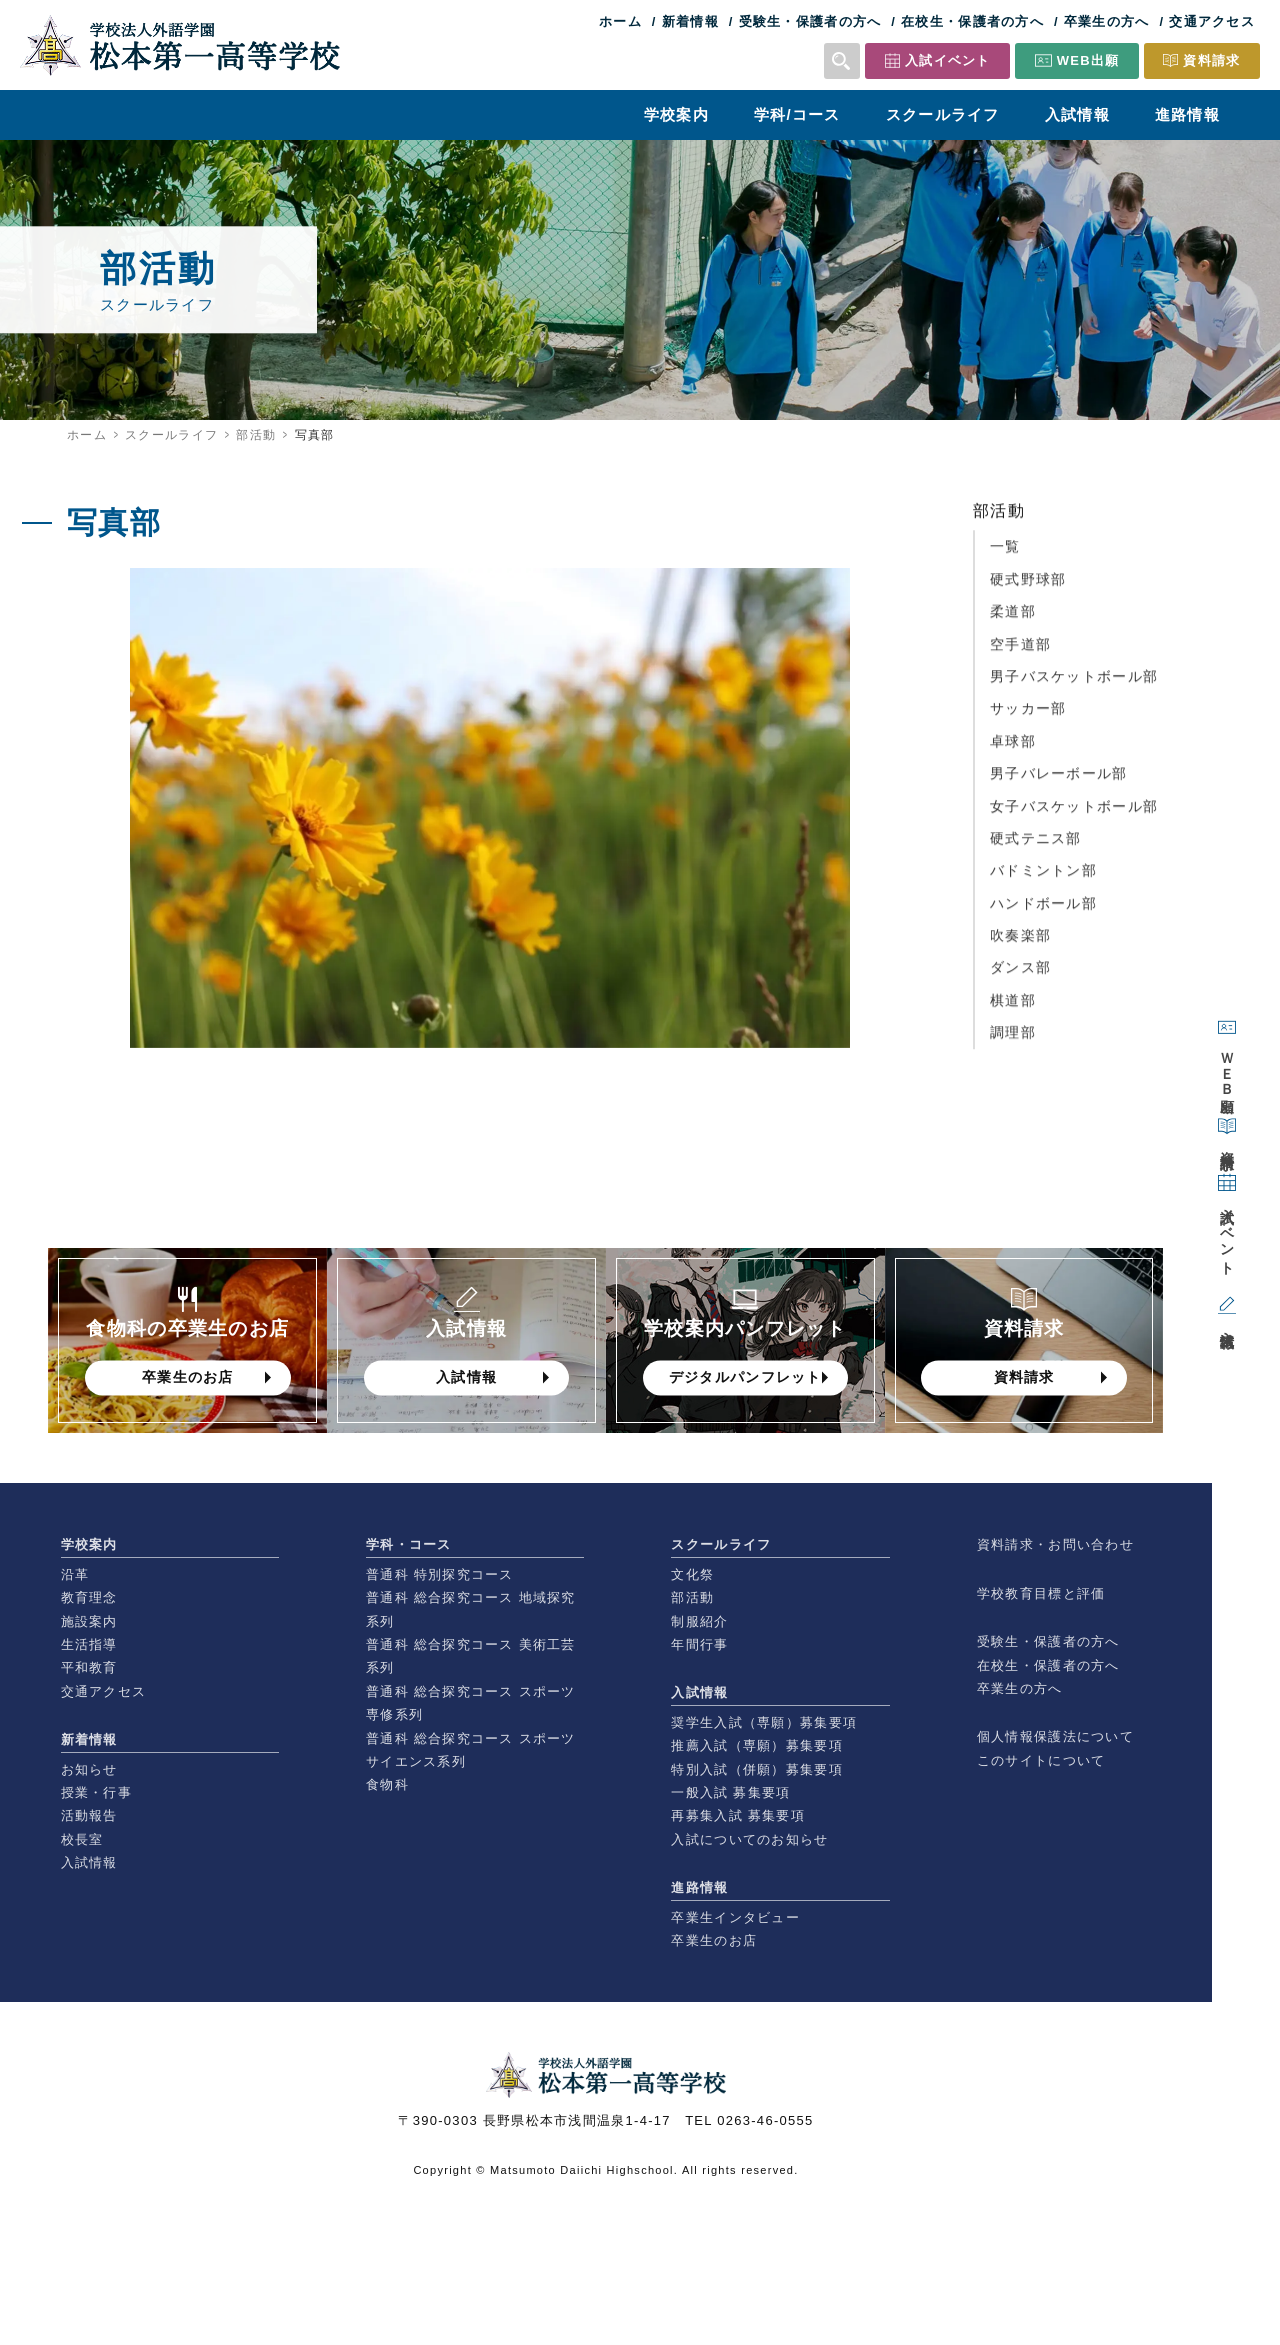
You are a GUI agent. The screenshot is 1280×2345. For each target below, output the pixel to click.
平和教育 (89, 1667)
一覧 (1005, 555)
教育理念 (89, 1597)
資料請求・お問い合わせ (1055, 1544)
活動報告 (89, 1815)
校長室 (82, 1839)
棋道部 (1013, 1009)
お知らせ (89, 1769)
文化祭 (692, 1574)
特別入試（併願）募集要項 (756, 1769)
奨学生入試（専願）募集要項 (764, 1722)
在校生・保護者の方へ (972, 21)
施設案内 (89, 1621)
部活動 (256, 435)
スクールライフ (943, 114)
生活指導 (89, 1644)
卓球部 (1013, 750)
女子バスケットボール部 (1074, 814)
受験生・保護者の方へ (810, 21)
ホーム (620, 21)
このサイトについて (1041, 1760)
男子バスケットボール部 (1074, 685)
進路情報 (1187, 114)
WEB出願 (1088, 60)
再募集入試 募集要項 (737, 1815)
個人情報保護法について (1055, 1736)
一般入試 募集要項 (730, 1792)
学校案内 (676, 114)
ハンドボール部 (1043, 912)
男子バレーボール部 (1059, 782)
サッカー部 (1028, 717)
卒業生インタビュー (735, 1917)
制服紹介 (699, 1621)
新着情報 (690, 21)
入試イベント (948, 60)
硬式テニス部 (1036, 847)
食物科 (387, 1784)
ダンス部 (1020, 976)
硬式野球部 (1028, 588)
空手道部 (1020, 652)
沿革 (75, 1574)
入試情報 (1077, 114)
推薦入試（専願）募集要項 (756, 1745)
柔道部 (1013, 620)
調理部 (1013, 1041)
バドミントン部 (1043, 879)
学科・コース (409, 1544)
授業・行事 (96, 1792)
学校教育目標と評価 (1041, 1593)
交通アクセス (1212, 21)
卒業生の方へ (1107, 21)
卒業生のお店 (714, 1940)
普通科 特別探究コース (440, 1574)
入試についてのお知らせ (749, 1839)
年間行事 (699, 1644)
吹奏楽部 (1020, 944)
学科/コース (797, 114)
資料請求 (1211, 60)
